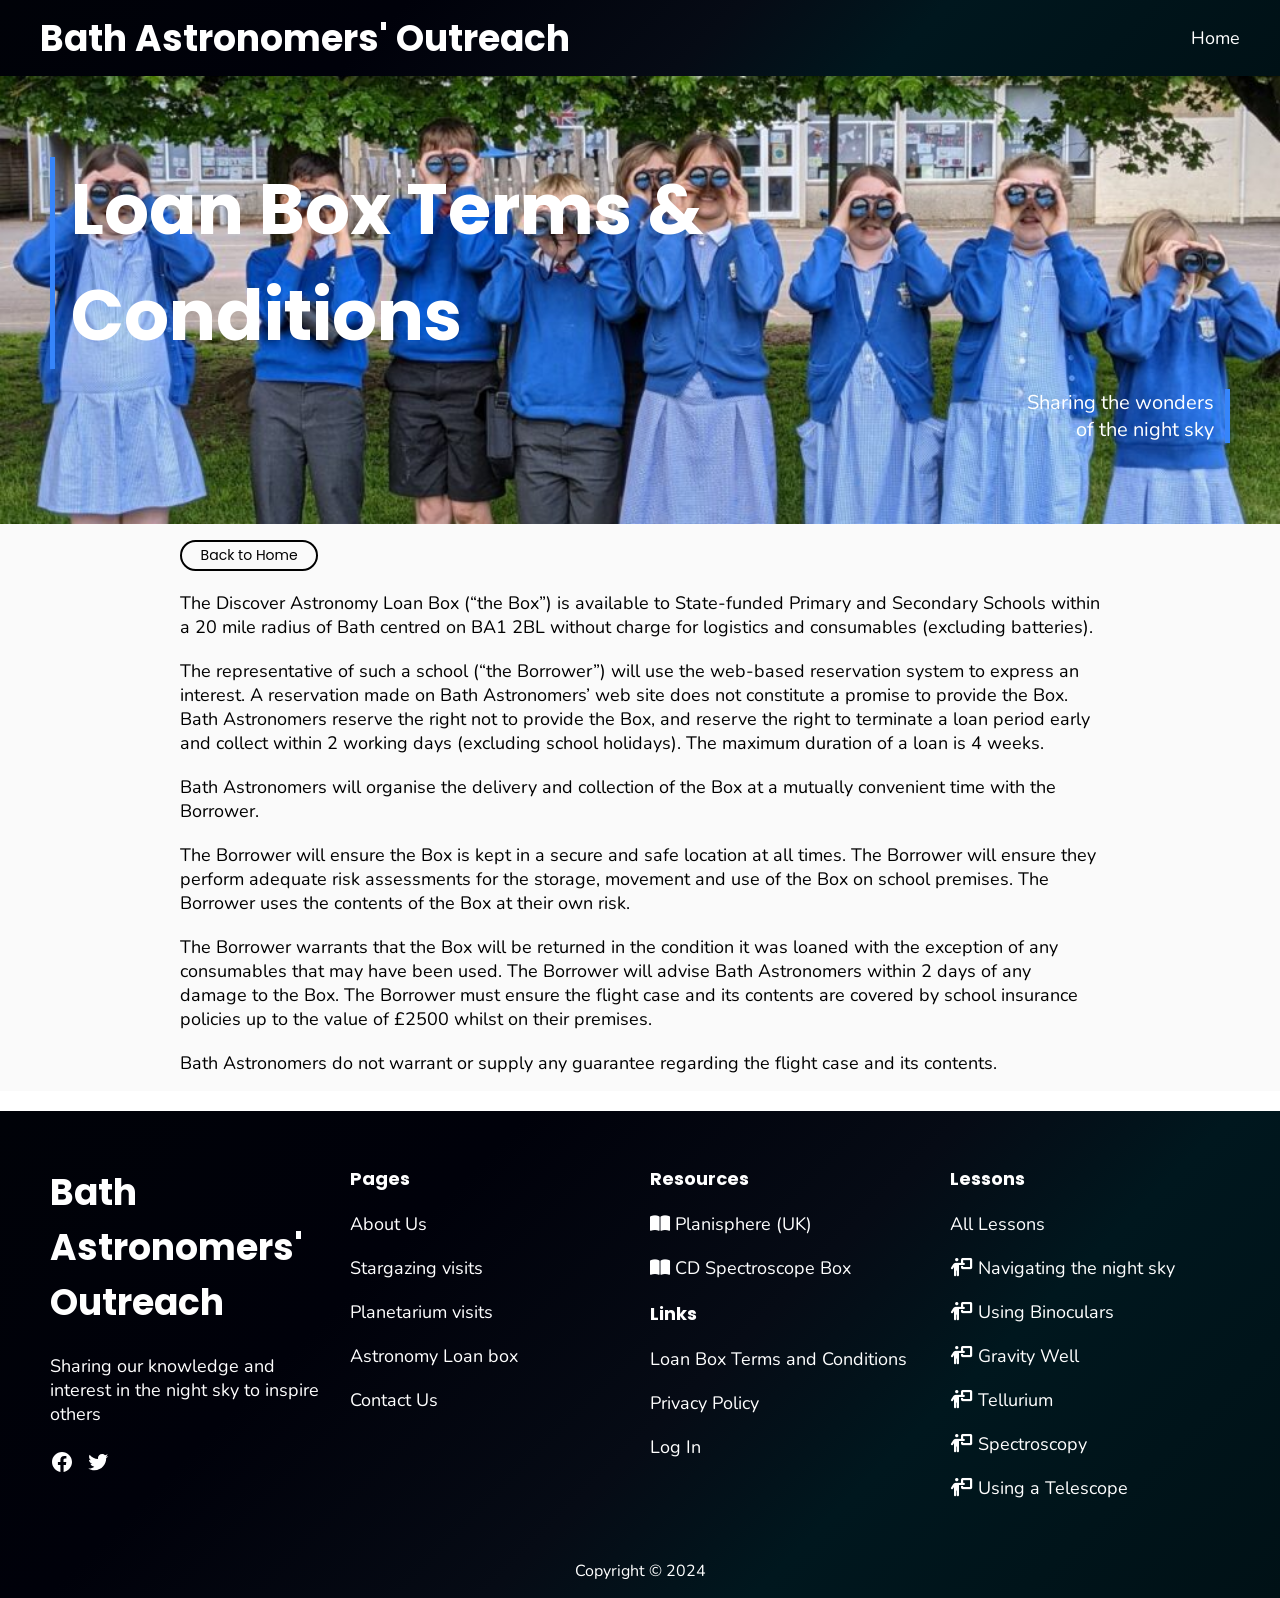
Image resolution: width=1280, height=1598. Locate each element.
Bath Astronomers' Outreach (305, 38)
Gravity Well (1028, 1356)
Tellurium (1015, 1400)
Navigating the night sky (1076, 1268)
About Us (388, 1224)
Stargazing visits (416, 1268)
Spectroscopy (1032, 1444)
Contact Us (394, 1400)
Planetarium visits (421, 1312)
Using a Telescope (1053, 1488)
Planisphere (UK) (731, 1224)
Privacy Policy (704, 1403)
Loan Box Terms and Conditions (778, 1359)
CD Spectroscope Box (750, 1268)
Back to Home (249, 555)
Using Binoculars (1046, 1312)
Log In (675, 1447)
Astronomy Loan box (434, 1356)
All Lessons (997, 1224)
